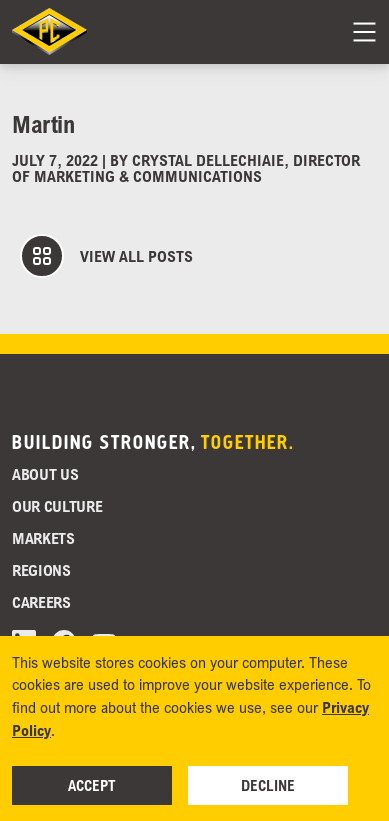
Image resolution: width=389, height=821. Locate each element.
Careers (41, 602)
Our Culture (57, 506)
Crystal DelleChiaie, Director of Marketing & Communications (186, 168)
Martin (43, 123)
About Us (45, 474)
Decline (268, 785)
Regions (41, 570)
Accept (92, 785)
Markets (43, 538)
